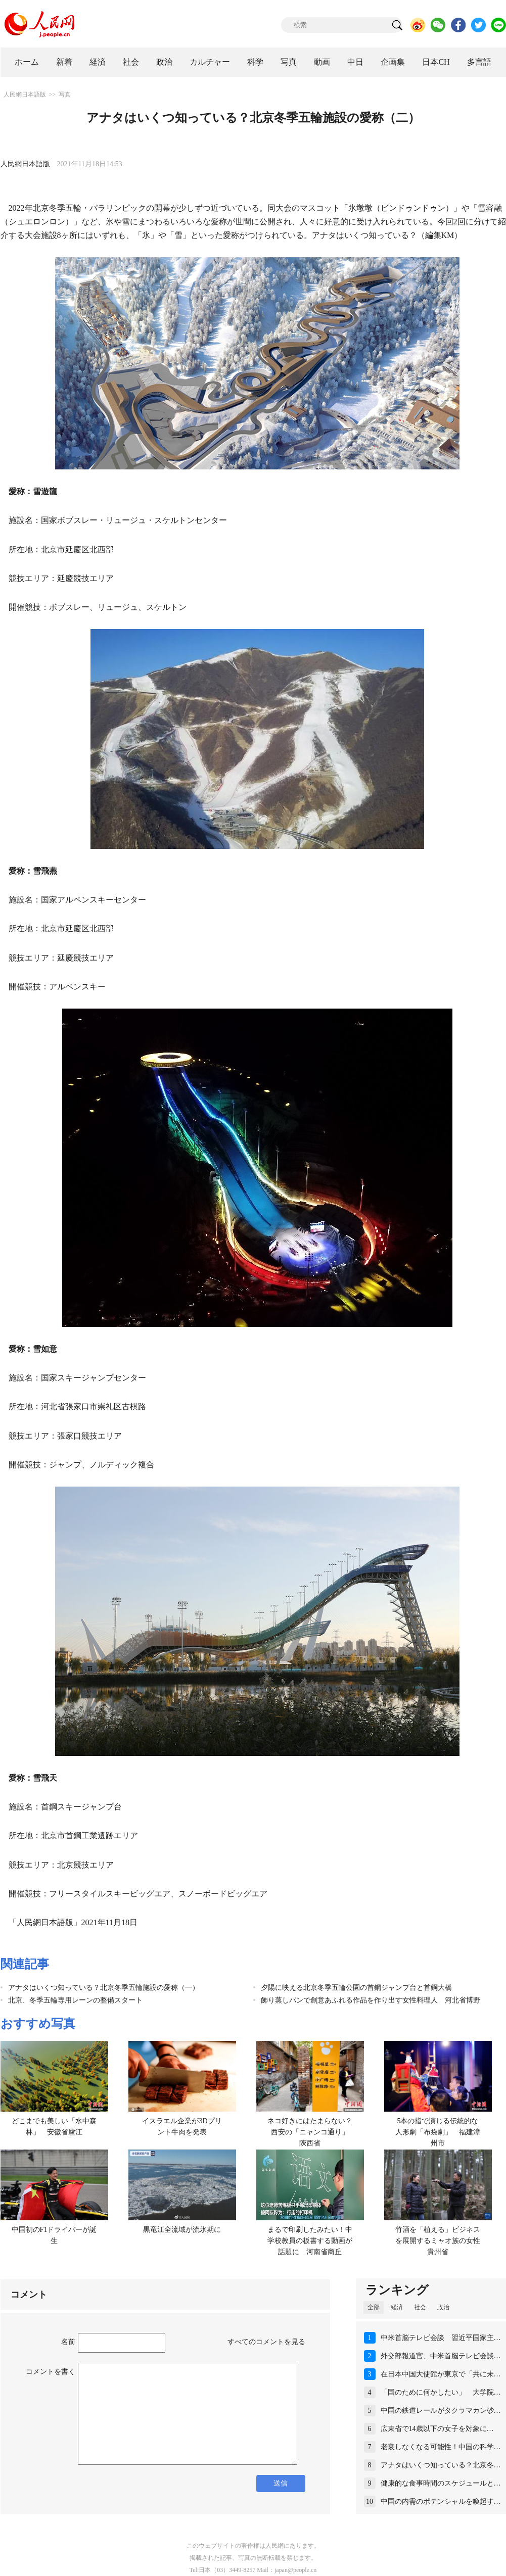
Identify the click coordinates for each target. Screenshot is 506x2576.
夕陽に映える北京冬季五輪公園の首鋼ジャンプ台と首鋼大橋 (356, 1987)
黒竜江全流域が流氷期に (182, 2229)
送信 (280, 2483)
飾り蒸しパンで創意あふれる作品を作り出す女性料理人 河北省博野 (370, 2000)
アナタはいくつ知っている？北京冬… (441, 2465)
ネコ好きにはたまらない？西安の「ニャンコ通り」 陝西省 (311, 2131)
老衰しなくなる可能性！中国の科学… (441, 2447)
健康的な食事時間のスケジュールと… (441, 2483)
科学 (255, 62)
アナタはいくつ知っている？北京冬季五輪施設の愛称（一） (103, 1987)
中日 (355, 62)
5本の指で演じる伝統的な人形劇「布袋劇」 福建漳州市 (437, 2131)
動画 (322, 62)
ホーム (27, 62)
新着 (64, 62)
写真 (289, 62)
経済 (97, 62)
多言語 (479, 62)
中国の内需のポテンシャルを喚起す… (441, 2501)
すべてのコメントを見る (266, 2342)
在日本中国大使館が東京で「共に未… (441, 2374)
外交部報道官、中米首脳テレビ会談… (441, 2356)
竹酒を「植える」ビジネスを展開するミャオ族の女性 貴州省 (441, 2240)
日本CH (435, 62)
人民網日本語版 (25, 94)
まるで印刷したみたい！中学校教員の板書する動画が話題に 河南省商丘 (309, 2240)
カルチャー (210, 62)
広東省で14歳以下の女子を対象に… (437, 2428)
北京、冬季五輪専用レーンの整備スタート (75, 2000)
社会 (131, 62)
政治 (164, 62)
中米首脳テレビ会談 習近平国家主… (441, 2338)
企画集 (393, 62)
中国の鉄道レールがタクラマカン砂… (441, 2410)
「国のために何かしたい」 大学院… (441, 2392)
